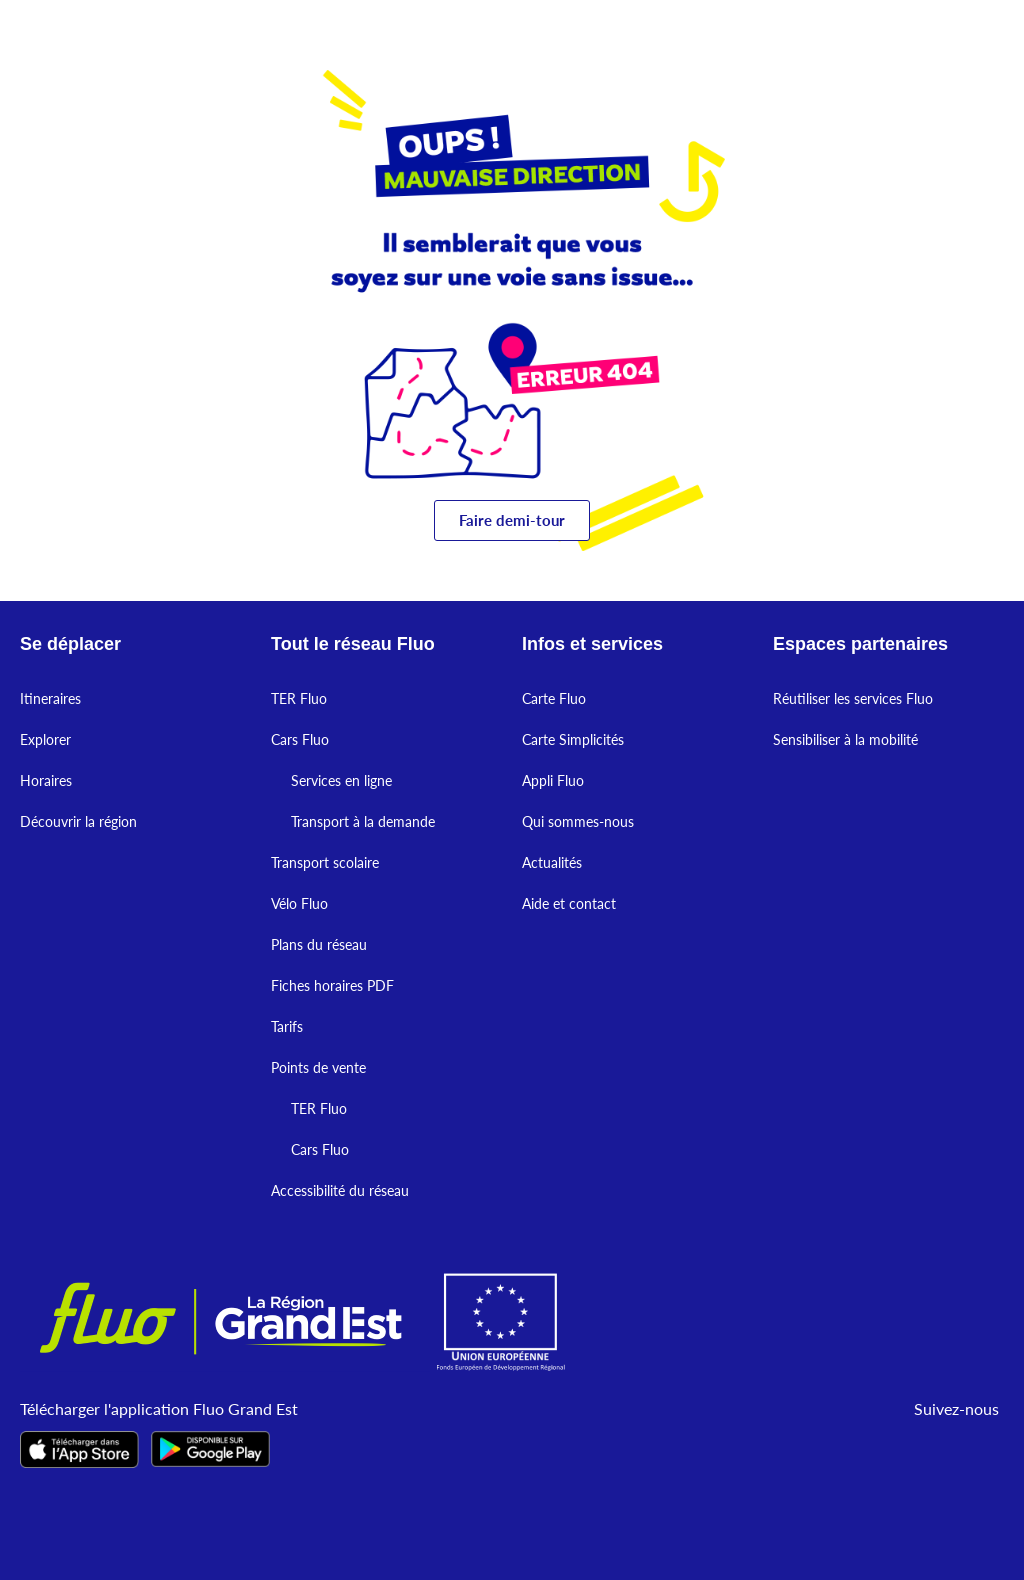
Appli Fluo (553, 780)
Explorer (45, 739)
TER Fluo (299, 698)
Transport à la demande (363, 821)
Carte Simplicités (573, 739)
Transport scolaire (325, 862)
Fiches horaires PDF (332, 985)
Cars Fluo (300, 739)
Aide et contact (569, 903)
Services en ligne (341, 780)
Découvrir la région (78, 821)
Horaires (46, 780)
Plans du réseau (319, 944)
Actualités (552, 862)
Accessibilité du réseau (340, 1190)
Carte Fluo (554, 698)
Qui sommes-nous (578, 821)
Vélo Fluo (299, 903)
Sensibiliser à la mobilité (845, 739)
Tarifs (287, 1026)
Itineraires (50, 698)
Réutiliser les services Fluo (853, 698)
